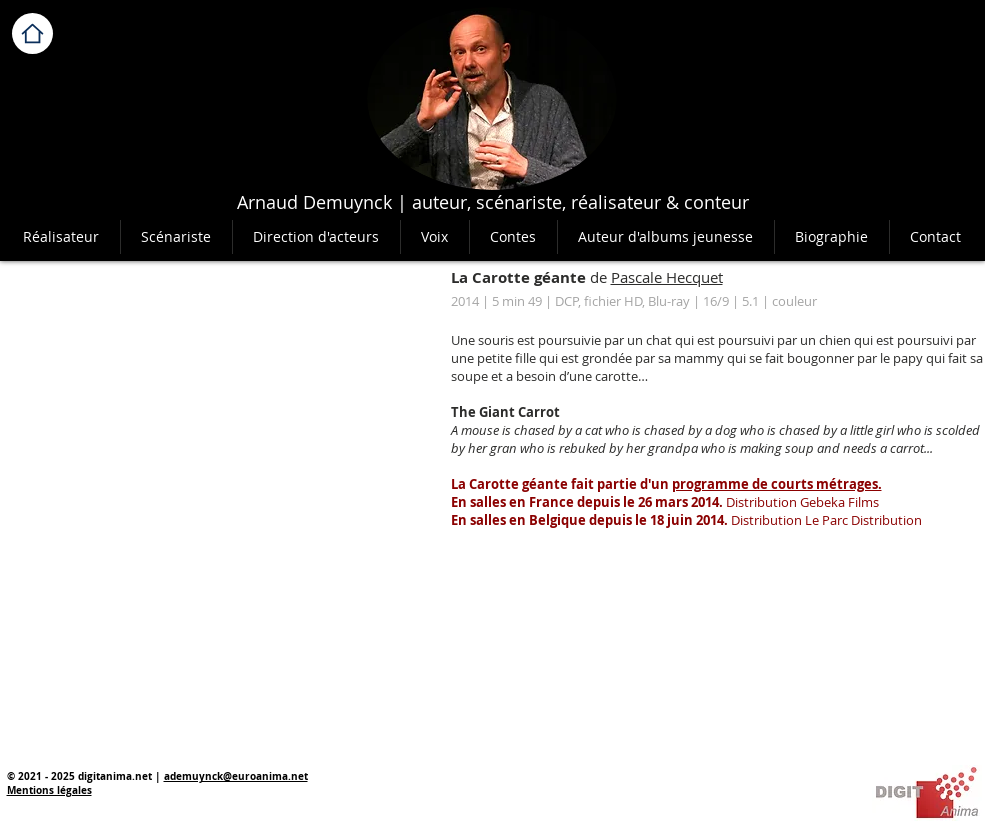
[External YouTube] (215, 397)
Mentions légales (49, 790)
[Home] (32, 33)
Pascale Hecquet (667, 277)
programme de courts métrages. (777, 484)
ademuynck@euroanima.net (236, 776)
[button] (513, 237)
